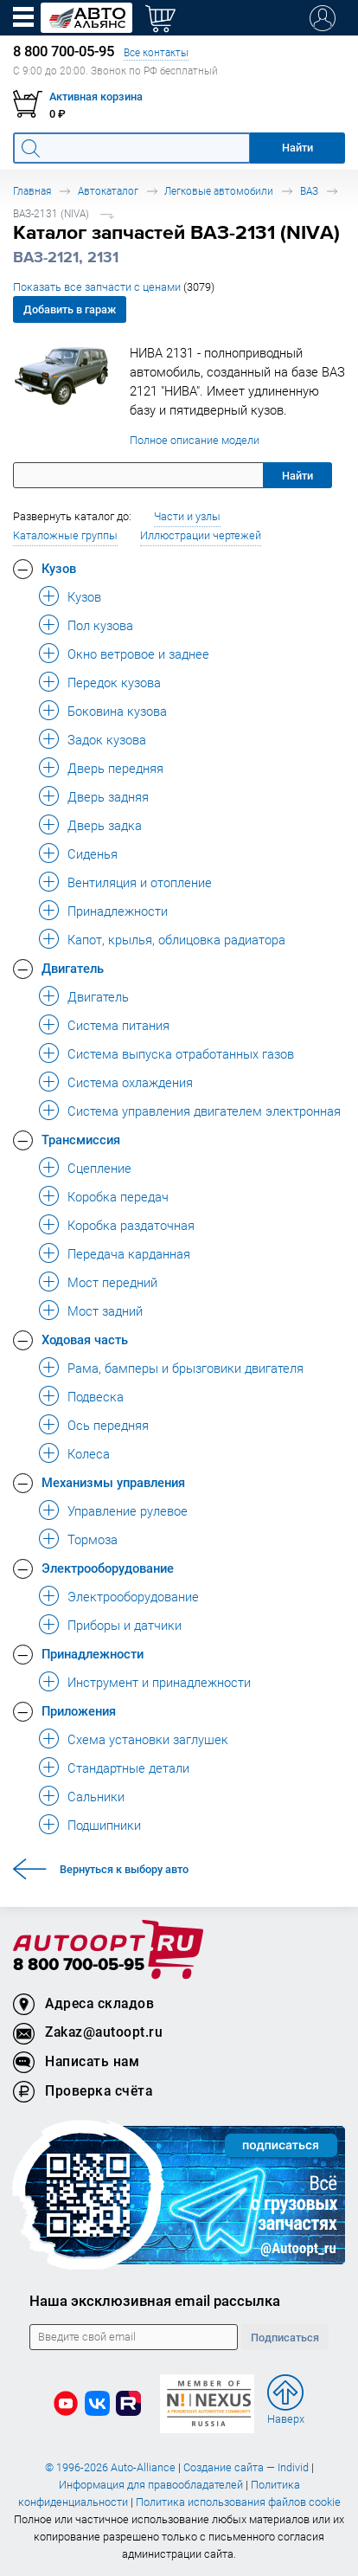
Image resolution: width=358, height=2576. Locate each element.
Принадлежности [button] (117, 910)
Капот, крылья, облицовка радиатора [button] (176, 939)
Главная (32, 190)
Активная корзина (96, 96)
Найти (297, 475)
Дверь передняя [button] (115, 767)
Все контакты (156, 52)
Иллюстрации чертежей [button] (200, 535)
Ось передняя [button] (108, 1424)
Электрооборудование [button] (108, 1567)
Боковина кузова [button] (117, 710)
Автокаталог (108, 190)
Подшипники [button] (104, 1824)
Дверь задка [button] (104, 825)
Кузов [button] (59, 567)
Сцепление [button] (99, 1167)
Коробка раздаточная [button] (131, 1224)
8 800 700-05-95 (78, 1965)
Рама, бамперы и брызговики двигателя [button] (185, 1367)
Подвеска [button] (95, 1396)
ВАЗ (309, 190)
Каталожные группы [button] (65, 535)
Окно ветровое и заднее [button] (138, 653)
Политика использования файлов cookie (238, 2502)
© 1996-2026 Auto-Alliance (110, 2467)
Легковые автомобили (218, 190)
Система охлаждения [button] (130, 1082)
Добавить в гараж (69, 309)
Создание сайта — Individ (246, 2467)
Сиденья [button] (92, 853)
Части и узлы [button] (187, 516)
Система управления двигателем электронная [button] (204, 1110)
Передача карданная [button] (128, 1253)
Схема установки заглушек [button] (147, 1739)
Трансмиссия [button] (81, 1139)
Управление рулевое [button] (127, 1510)
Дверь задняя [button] (108, 796)
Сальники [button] (96, 1796)
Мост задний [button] (105, 1310)
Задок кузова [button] (106, 739)
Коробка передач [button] (118, 1196)
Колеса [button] (88, 1453)
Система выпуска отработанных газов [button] (180, 1053)
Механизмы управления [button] (113, 1482)
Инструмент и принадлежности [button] (159, 1681)
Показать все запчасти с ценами (113, 287)
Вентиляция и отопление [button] (139, 882)
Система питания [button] (118, 1025)
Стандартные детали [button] (128, 1767)
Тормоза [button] (92, 1539)
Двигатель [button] (73, 967)
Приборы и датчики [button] (124, 1624)
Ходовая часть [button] (85, 1339)
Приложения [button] (79, 1710)
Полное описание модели (194, 440)
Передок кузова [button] (114, 682)
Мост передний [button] (112, 1282)
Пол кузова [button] (100, 625)
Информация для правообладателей (151, 2484)
